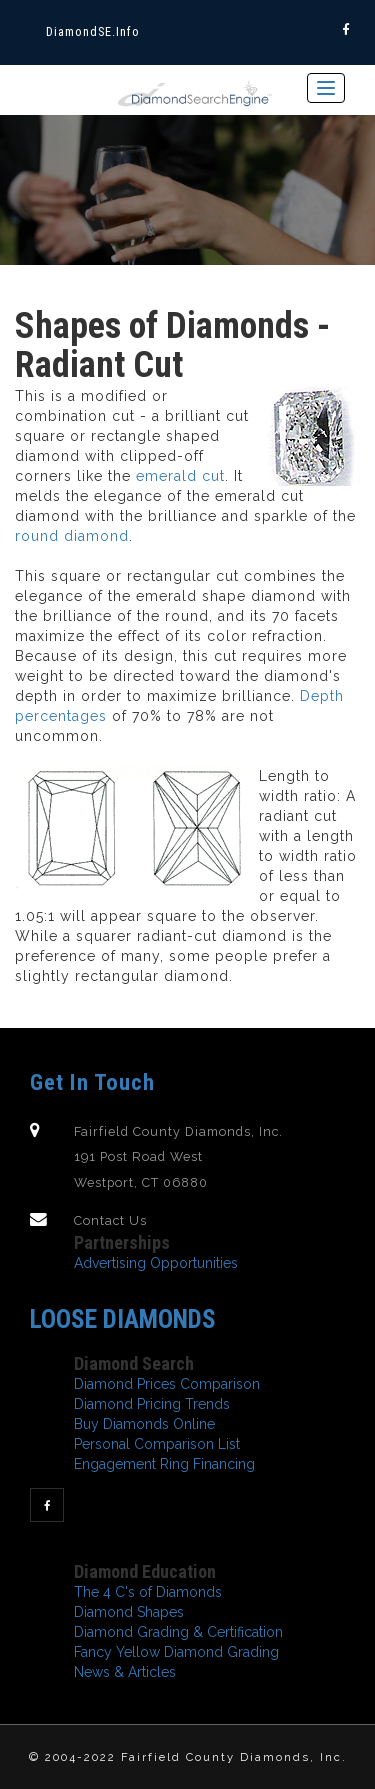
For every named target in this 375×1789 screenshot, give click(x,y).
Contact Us (110, 1220)
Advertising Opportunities (156, 1263)
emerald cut (180, 476)
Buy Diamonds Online (144, 1424)
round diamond (72, 536)
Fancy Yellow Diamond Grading (176, 1652)
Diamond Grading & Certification (178, 1632)
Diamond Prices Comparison (167, 1384)
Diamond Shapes (129, 1612)
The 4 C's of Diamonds (148, 1592)
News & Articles (125, 1672)
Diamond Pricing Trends (152, 1404)
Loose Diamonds (123, 1319)
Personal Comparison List (157, 1444)
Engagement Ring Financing (164, 1464)
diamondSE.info (93, 31)
